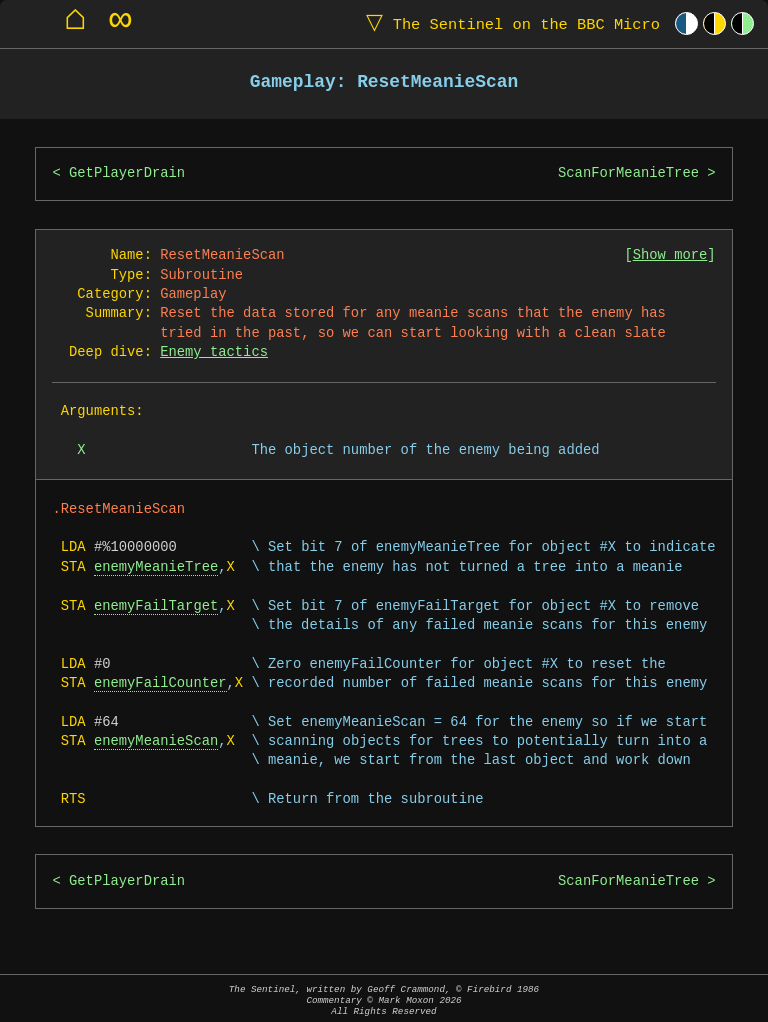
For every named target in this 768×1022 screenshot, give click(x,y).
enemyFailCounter (160, 683)
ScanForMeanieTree (628, 173)
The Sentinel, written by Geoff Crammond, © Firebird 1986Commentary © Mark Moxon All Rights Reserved (384, 1000)
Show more (670, 255)
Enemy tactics (214, 352)
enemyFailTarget (156, 606)
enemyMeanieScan (156, 741)
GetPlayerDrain (127, 173)
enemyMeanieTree (156, 567)
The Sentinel (509, 23)
